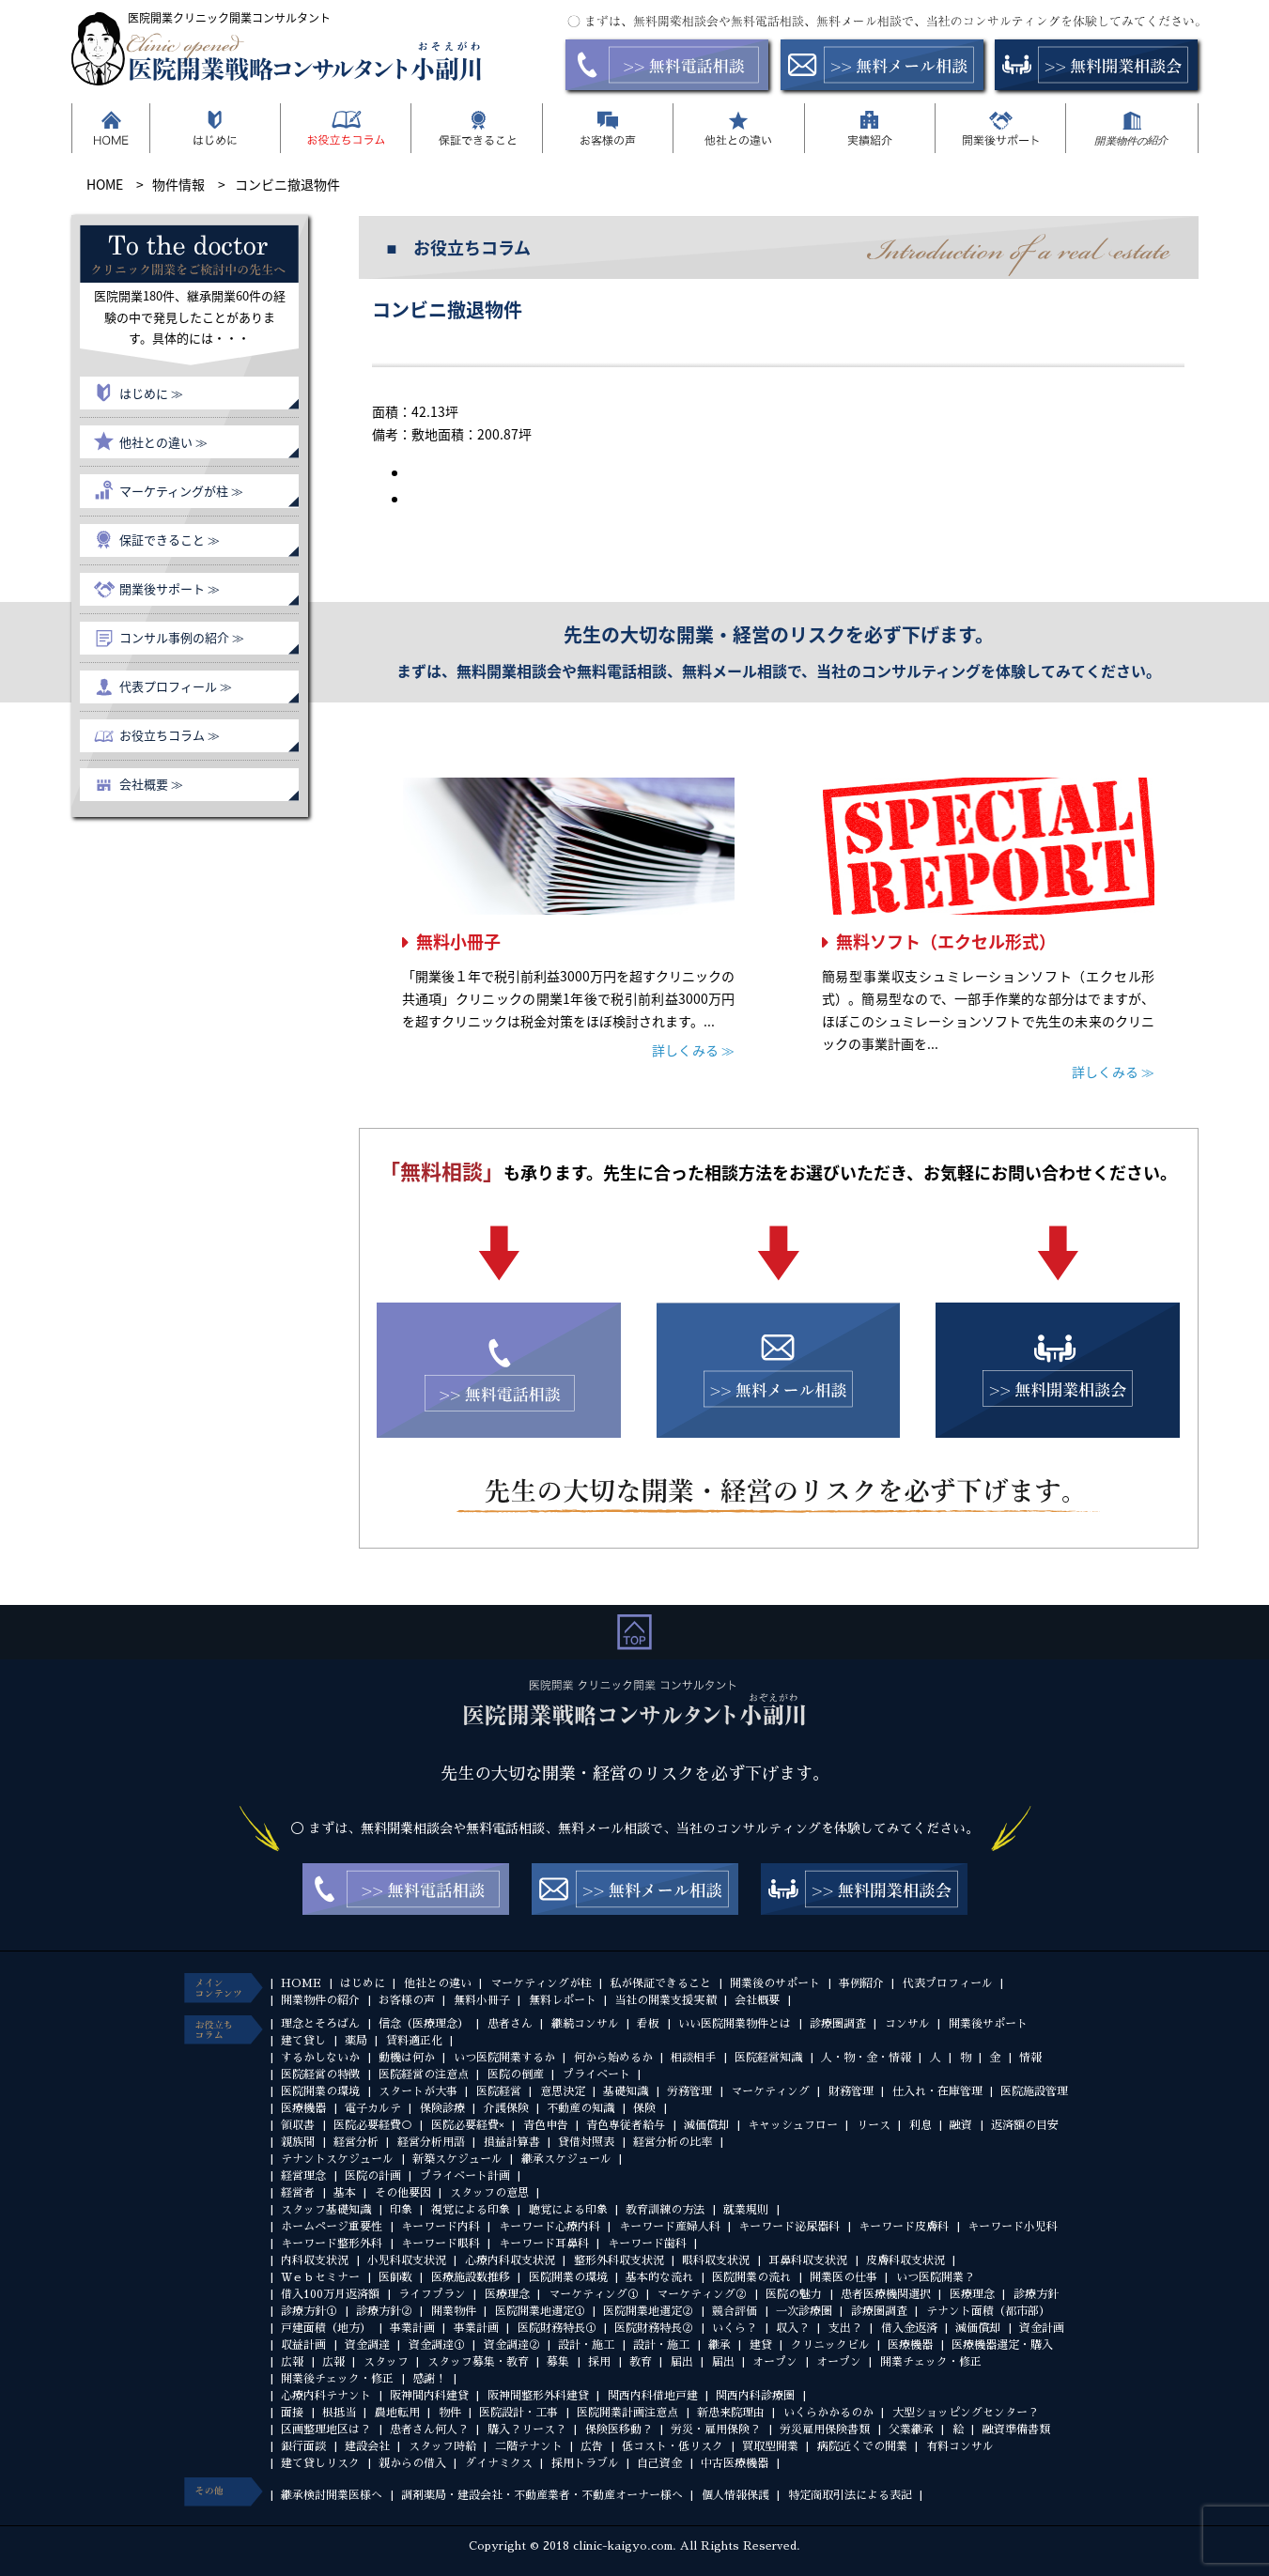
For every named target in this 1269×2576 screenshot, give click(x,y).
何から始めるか (613, 2057)
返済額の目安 (1025, 2125)
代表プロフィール (948, 1983)
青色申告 (545, 2125)
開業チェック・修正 (931, 2362)
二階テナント (529, 2446)
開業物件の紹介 (320, 2000)
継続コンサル (585, 2023)
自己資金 (659, 2463)
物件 (450, 2412)
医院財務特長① (557, 2328)
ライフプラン (432, 2294)
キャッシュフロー (793, 2125)
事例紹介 (861, 1983)
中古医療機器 (734, 2463)
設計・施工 (586, 2345)
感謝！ (429, 2378)
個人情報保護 (735, 2495)
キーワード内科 (440, 2226)
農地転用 (397, 2412)
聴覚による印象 (568, 2209)
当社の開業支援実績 (665, 2000)
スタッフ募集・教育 (478, 2362)
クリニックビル (830, 2345)
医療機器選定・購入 (1002, 2345)
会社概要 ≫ (151, 784)
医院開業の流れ (751, 2277)
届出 (682, 2362)
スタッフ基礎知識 (326, 2209)
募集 (558, 2362)
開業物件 (453, 2311)
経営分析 (356, 2142)
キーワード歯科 (647, 2243)
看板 (648, 2023)
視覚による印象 (470, 2209)
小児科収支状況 (406, 2260)
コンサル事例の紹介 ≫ (181, 637)
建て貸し (303, 2040)
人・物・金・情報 (866, 2057)
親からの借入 (412, 2463)
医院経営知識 (768, 2057)
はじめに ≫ (151, 393)
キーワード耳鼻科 (544, 2243)
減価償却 (706, 2125)
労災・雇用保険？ (716, 2429)
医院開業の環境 (320, 2091)
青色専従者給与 (625, 2125)
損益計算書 (512, 2142)
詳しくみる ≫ (693, 1050)
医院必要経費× (467, 2125)
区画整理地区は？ (326, 2429)
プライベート (596, 2074)
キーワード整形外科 (331, 2243)
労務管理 (689, 2091)
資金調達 (367, 2345)
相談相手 (693, 2057)
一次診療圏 (804, 2311)
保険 (644, 2108)
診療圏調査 (838, 2023)
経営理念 (303, 2176)
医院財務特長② (653, 2328)
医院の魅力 (794, 2294)
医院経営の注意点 (424, 2074)
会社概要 (757, 2000)
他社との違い (438, 1983)
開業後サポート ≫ (169, 588)
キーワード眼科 (440, 2243)
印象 (401, 2209)
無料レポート (562, 2000)
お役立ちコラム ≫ (169, 735)
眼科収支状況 (716, 2260)
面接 (292, 2412)
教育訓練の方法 (665, 2209)
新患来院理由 (731, 2412)
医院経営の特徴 (320, 2074)
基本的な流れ (659, 2277)
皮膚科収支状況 (905, 2260)
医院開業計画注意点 (627, 2412)
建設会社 (367, 2446)
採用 (599, 2362)
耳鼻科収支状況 (807, 2260)
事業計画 (412, 2328)
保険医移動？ (619, 2429)
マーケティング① (594, 2294)
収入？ (793, 2328)
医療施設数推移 (470, 2277)
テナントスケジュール (337, 2159)
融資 (961, 2125)
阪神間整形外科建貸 (538, 2395)
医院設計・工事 (518, 2412)
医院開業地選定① (540, 2311)
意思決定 (562, 2091)
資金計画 (1041, 2328)
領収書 (298, 2125)
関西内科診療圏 (755, 2395)
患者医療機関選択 (886, 2294)
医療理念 (507, 2294)
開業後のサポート (775, 1983)
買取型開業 (770, 2446)
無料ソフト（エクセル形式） (946, 941)
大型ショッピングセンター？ (965, 2412)
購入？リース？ (526, 2429)
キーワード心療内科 (549, 2226)
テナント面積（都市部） (988, 2311)
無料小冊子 (458, 941)
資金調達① (437, 2345)
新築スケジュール (457, 2159)
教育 (640, 2362)
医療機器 (303, 2108)
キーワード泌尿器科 (789, 2226)
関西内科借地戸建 (653, 2395)
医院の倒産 (515, 2074)
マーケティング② (702, 2294)
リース (873, 2125)
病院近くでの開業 (862, 2446)
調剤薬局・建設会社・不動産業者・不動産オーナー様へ (542, 2495)
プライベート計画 (465, 2176)
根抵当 (339, 2412)
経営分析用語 (431, 2142)
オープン (774, 2362)
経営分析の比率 (672, 2142)
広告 (591, 2446)
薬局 (356, 2040)
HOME (301, 1983)
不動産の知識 (580, 2108)
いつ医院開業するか (504, 2057)
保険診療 (442, 2108)
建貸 (761, 2345)
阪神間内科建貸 (429, 2395)
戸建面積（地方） (326, 2328)
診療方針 (1036, 2294)
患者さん (510, 2023)
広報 (292, 2362)
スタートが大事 (418, 2091)
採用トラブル (585, 2463)
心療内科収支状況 (510, 2260)
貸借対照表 (586, 2142)
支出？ (845, 2328)
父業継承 (911, 2429)
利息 (920, 2125)
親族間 (298, 2142)
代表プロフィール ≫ (175, 686)
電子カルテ (373, 2108)
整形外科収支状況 (619, 2260)
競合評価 (734, 2311)
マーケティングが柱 (541, 1983)
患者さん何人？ (429, 2429)
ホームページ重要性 (331, 2226)
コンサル (907, 2023)
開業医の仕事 (843, 2277)
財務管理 (851, 2091)
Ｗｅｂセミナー (320, 2277)
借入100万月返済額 (330, 2294)
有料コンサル (960, 2446)
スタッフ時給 (442, 2446)
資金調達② (512, 2345)
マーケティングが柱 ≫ (181, 491)
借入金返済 (909, 2328)
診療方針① (309, 2311)
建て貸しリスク (320, 2463)
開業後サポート (988, 2023)
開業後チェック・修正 (337, 2378)
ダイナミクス (499, 2463)
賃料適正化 (414, 2040)
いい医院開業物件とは (734, 2023)
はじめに (362, 1983)
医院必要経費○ (372, 2125)
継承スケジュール (566, 2159)
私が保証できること (660, 1983)
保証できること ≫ (169, 539)
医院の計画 (373, 2176)
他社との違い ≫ (163, 442)
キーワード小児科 (1012, 2226)
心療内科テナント (326, 2395)
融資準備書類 (1016, 2429)
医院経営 (498, 2091)
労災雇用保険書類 (825, 2429)
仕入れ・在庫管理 (937, 2091)
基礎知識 (625, 2091)
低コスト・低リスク (672, 2446)
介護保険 (506, 2108)
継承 (719, 2345)
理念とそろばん (320, 2023)
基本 (344, 2192)
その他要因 (403, 2192)
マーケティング (770, 2091)
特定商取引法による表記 (850, 2495)
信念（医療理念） (424, 2023)
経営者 (298, 2192)
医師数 (395, 2277)
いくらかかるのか (828, 2412)
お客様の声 (407, 2000)
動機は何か (407, 2057)
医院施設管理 (1034, 2091)
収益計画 (303, 2345)
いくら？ (734, 2328)
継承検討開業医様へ (331, 2495)
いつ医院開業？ (935, 2277)
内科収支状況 (314, 2260)
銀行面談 (303, 2446)
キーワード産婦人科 (669, 2226)
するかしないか (320, 2057)
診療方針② (384, 2311)
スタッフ (386, 2362)
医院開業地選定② (648, 2311)
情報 (1030, 2057)
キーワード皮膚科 (904, 2226)
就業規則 (745, 2209)
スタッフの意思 (489, 2192)
